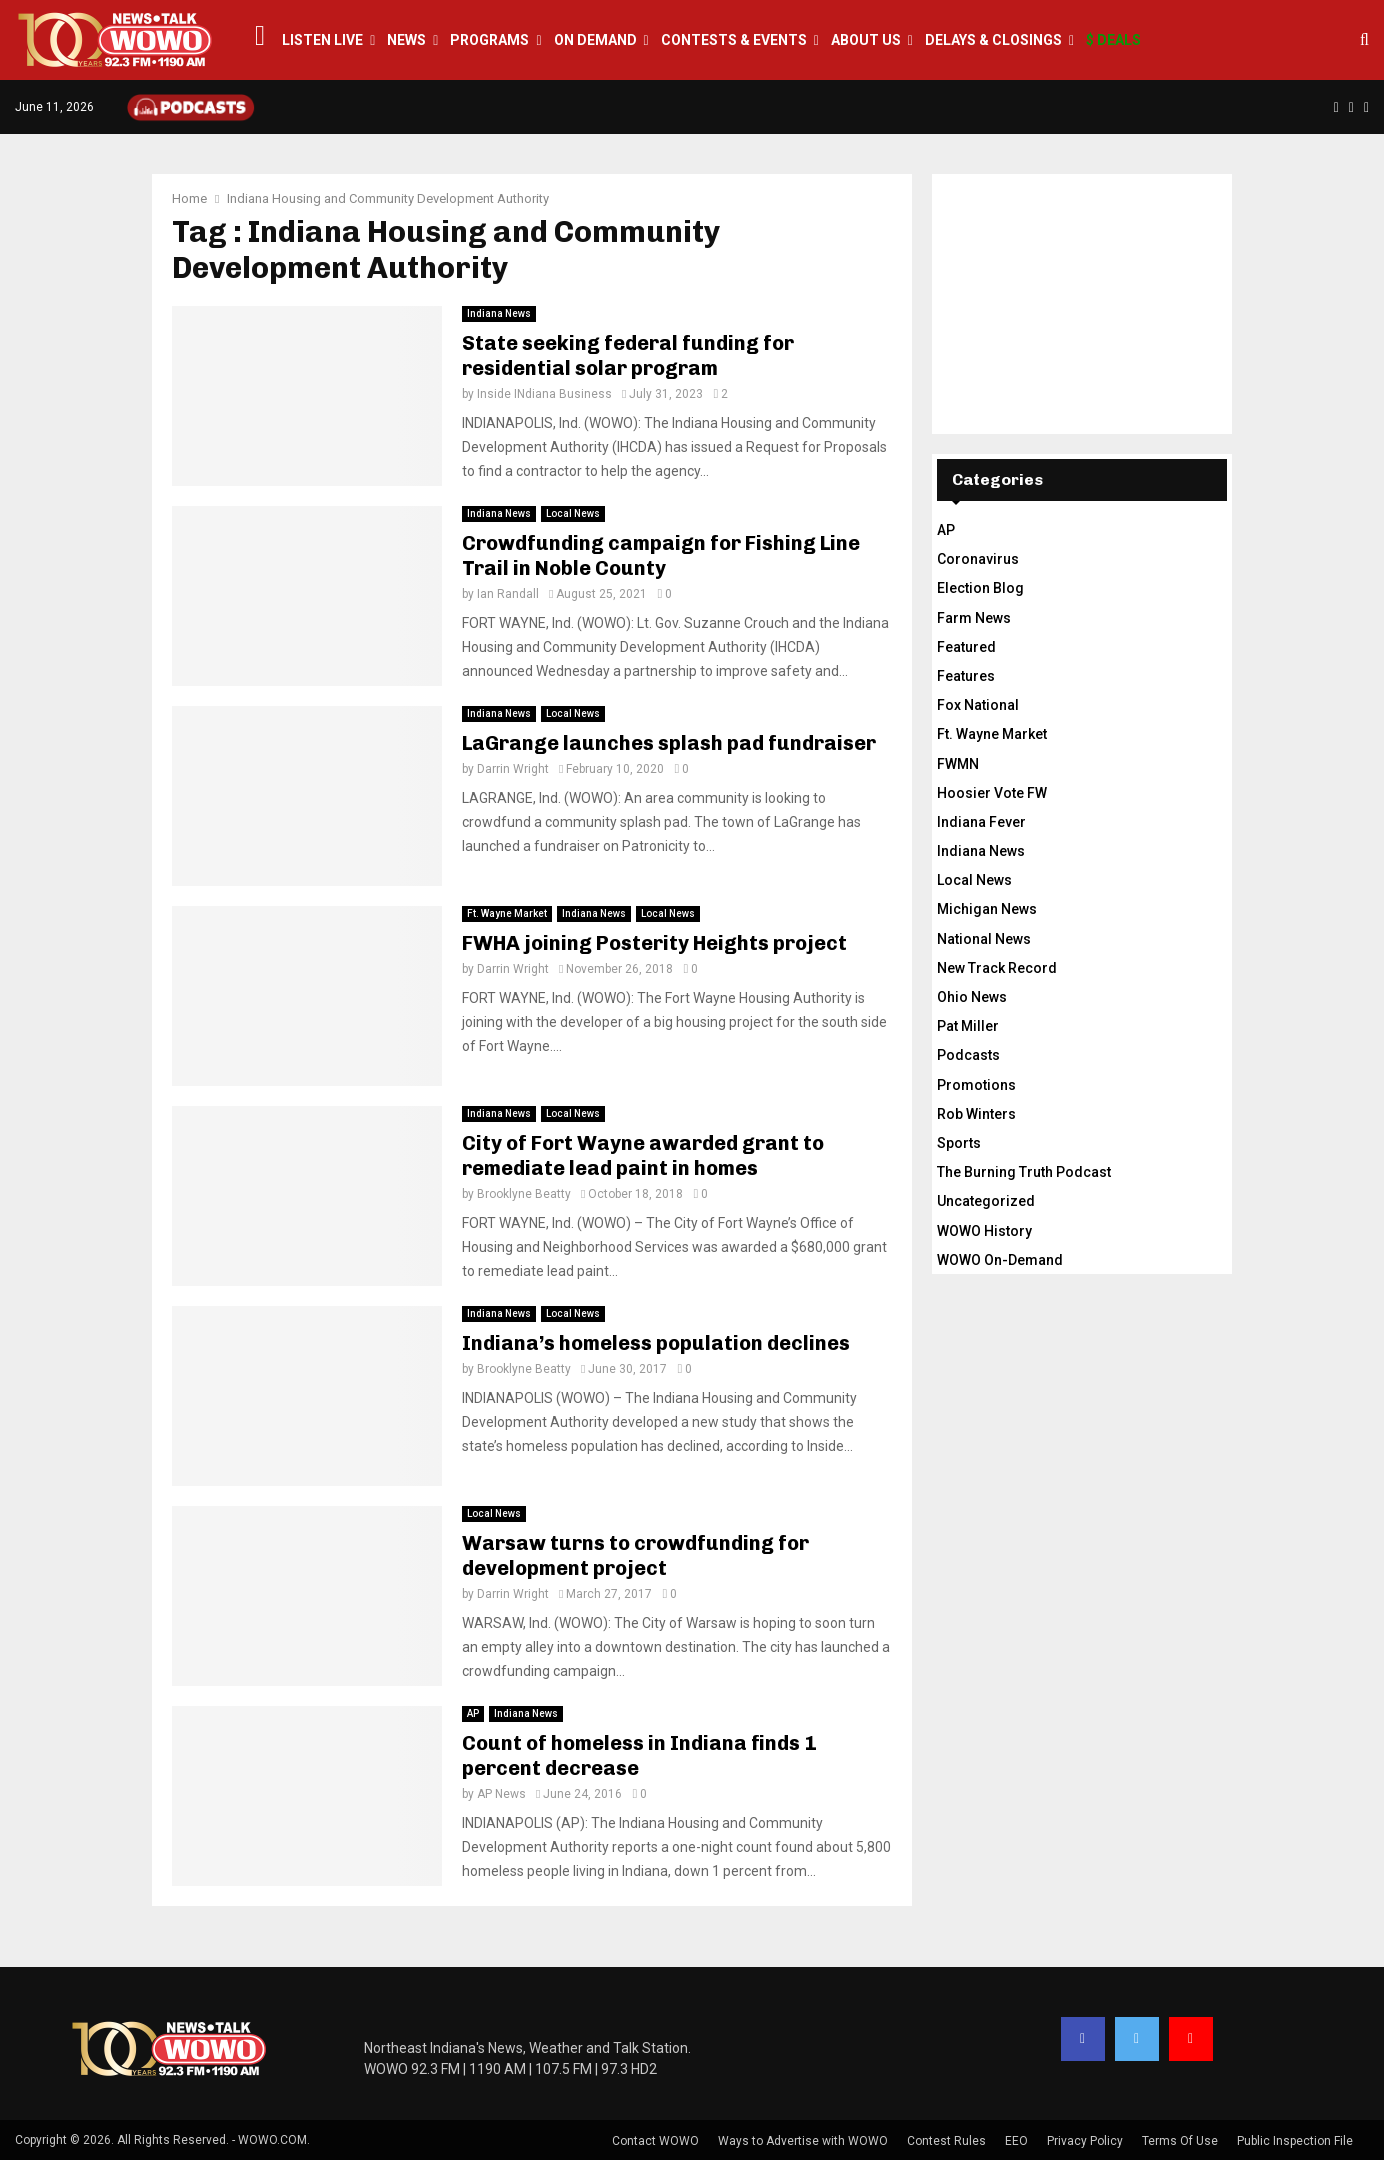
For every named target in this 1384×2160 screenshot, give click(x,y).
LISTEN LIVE (322, 40)
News (406, 40)
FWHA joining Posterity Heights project (654, 943)
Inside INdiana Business (544, 394)
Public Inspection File (1295, 2141)
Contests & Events (734, 40)
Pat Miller (968, 1026)
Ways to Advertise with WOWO (803, 2141)
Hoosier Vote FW (992, 793)
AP (473, 1713)
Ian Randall (508, 594)
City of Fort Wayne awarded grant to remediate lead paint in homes (643, 1155)
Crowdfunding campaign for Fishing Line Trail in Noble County (661, 555)
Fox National (978, 705)
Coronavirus (978, 559)
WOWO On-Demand (1000, 1260)
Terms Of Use (1180, 2141)
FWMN (958, 764)
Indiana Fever (981, 822)
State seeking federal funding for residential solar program (628, 355)
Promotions (976, 1085)
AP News (501, 1794)
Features (966, 676)
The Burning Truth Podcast (1024, 1172)
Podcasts (968, 1055)
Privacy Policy (1085, 2141)
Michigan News (987, 909)
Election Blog (980, 588)
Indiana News (499, 313)
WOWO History (984, 1231)
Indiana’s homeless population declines (656, 1343)
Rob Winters (976, 1114)
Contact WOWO (655, 2141)
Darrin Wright (513, 769)
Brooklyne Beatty (524, 1194)
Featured (966, 647)
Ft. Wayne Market (507, 913)
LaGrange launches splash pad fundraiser (669, 743)
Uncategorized (986, 1201)
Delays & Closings (993, 40)
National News (984, 939)
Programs (489, 40)
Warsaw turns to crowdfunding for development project (635, 1555)
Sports (959, 1143)
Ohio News (972, 997)
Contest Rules (946, 2141)
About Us (866, 40)
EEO (1016, 2141)
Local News (573, 513)
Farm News (974, 618)
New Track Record (997, 968)
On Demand (595, 40)
